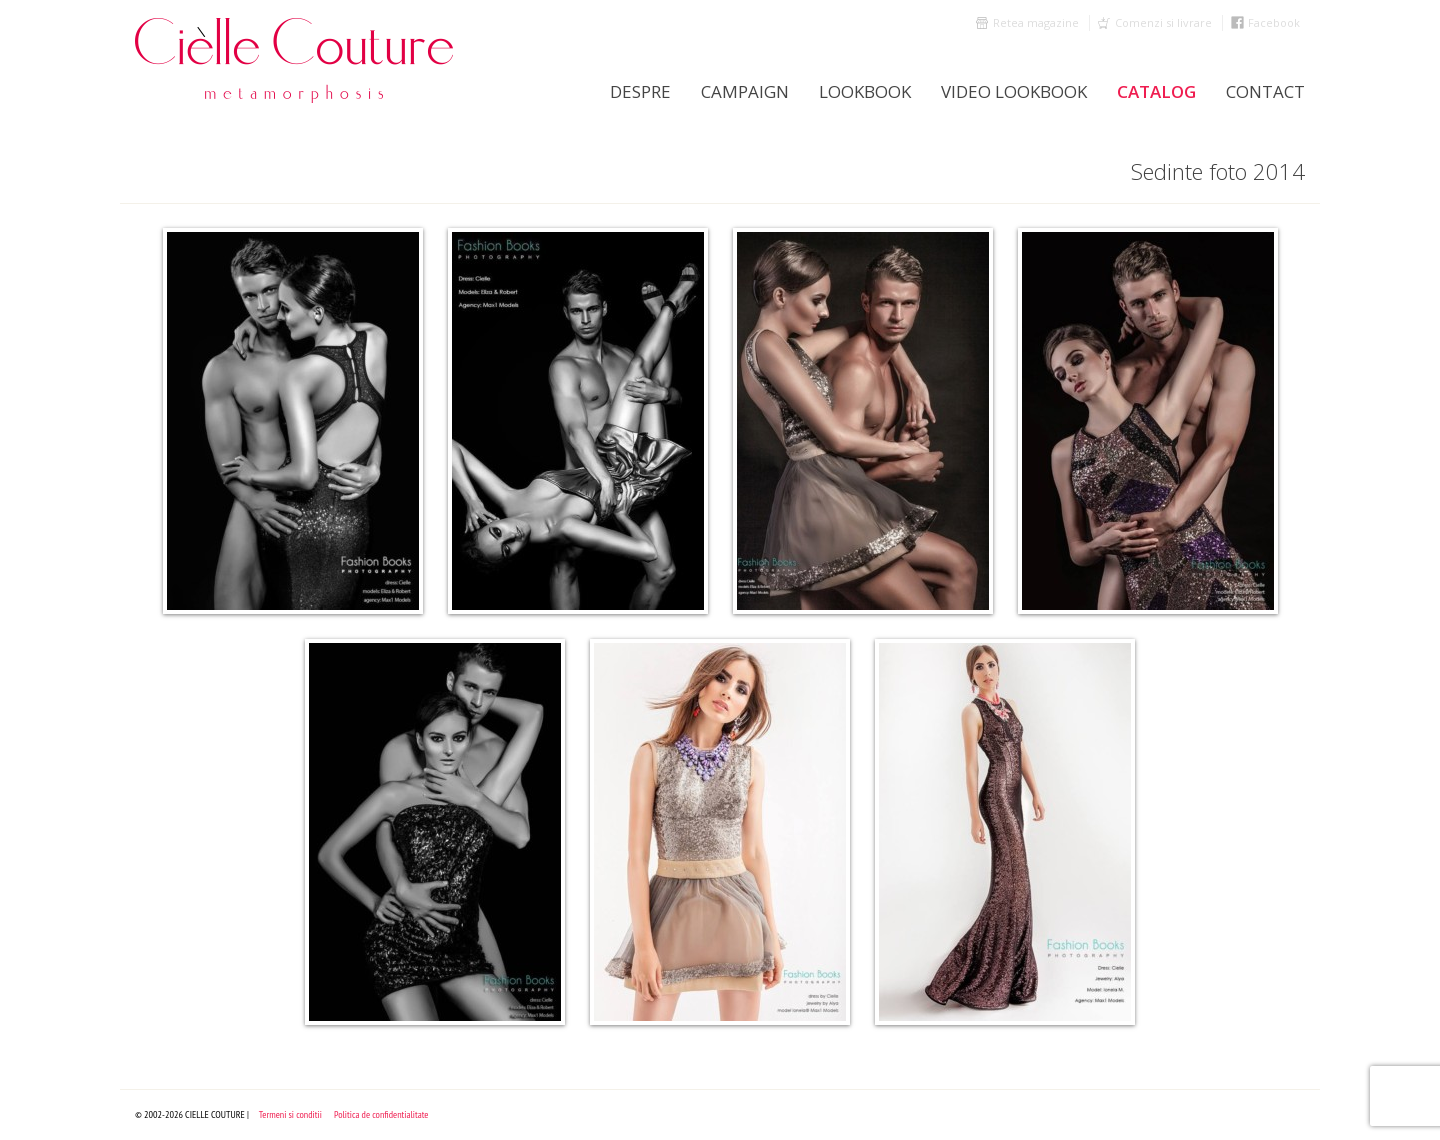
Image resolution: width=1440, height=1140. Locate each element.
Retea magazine (1036, 22)
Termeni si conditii (290, 1114)
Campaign (745, 91)
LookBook (865, 91)
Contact (1265, 91)
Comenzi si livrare (1163, 22)
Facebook (1274, 22)
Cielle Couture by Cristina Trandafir (295, 60)
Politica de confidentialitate (381, 1114)
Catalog (1156, 91)
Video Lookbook (1014, 91)
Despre (640, 91)
